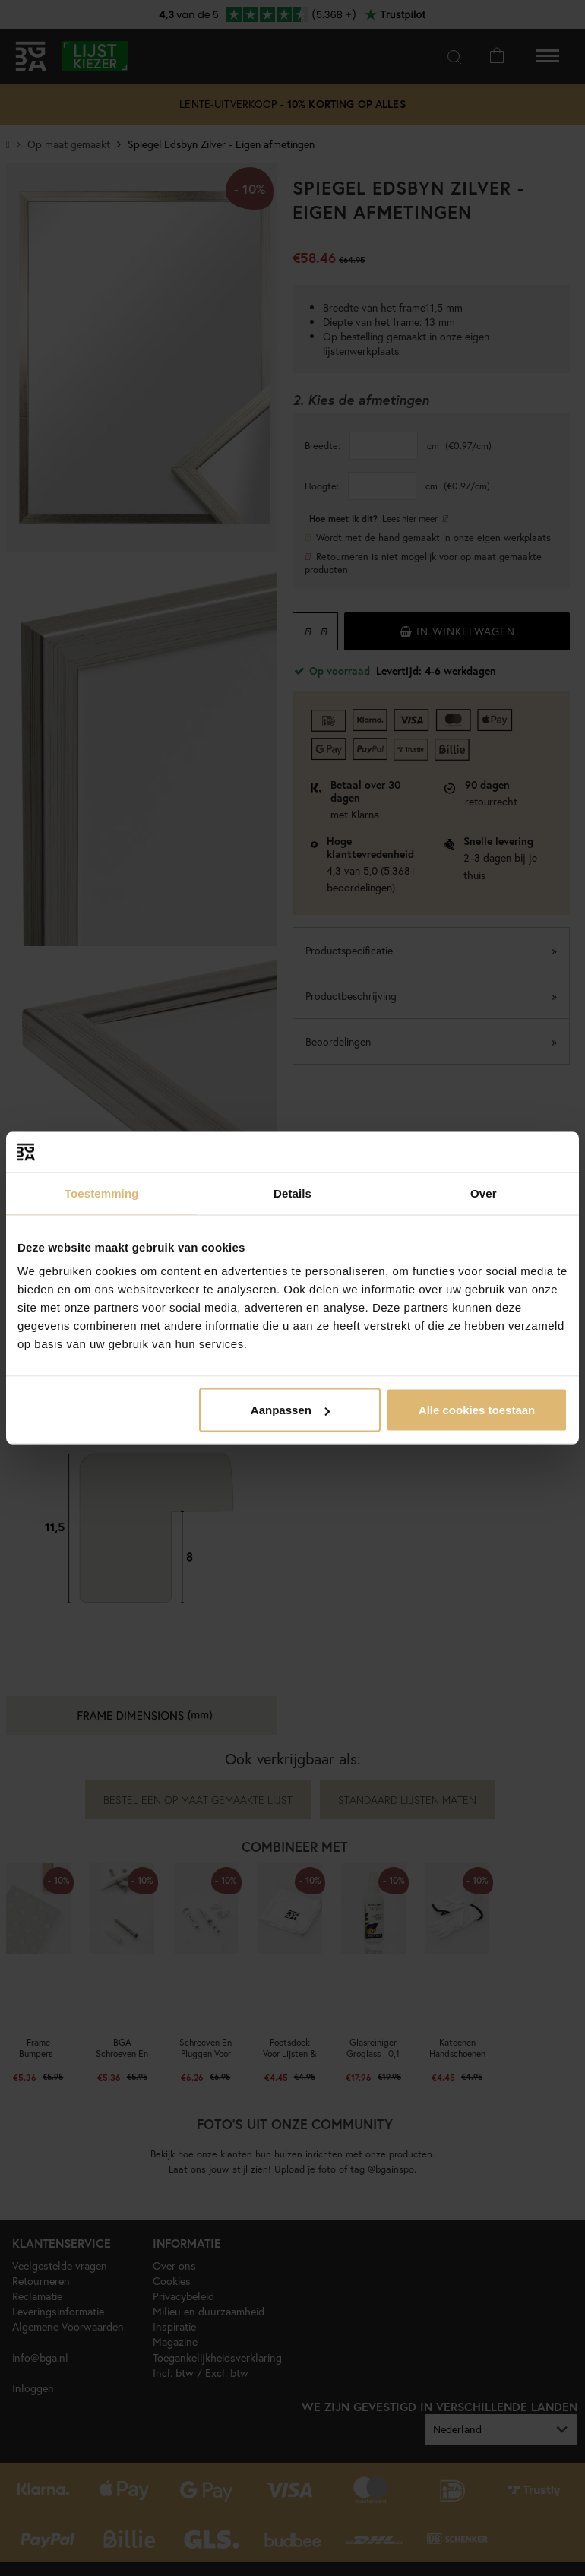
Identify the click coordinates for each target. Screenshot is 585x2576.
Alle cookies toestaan (477, 1410)
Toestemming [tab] (102, 1192)
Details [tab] (292, 1192)
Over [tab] (483, 1192)
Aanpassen (290, 1410)
